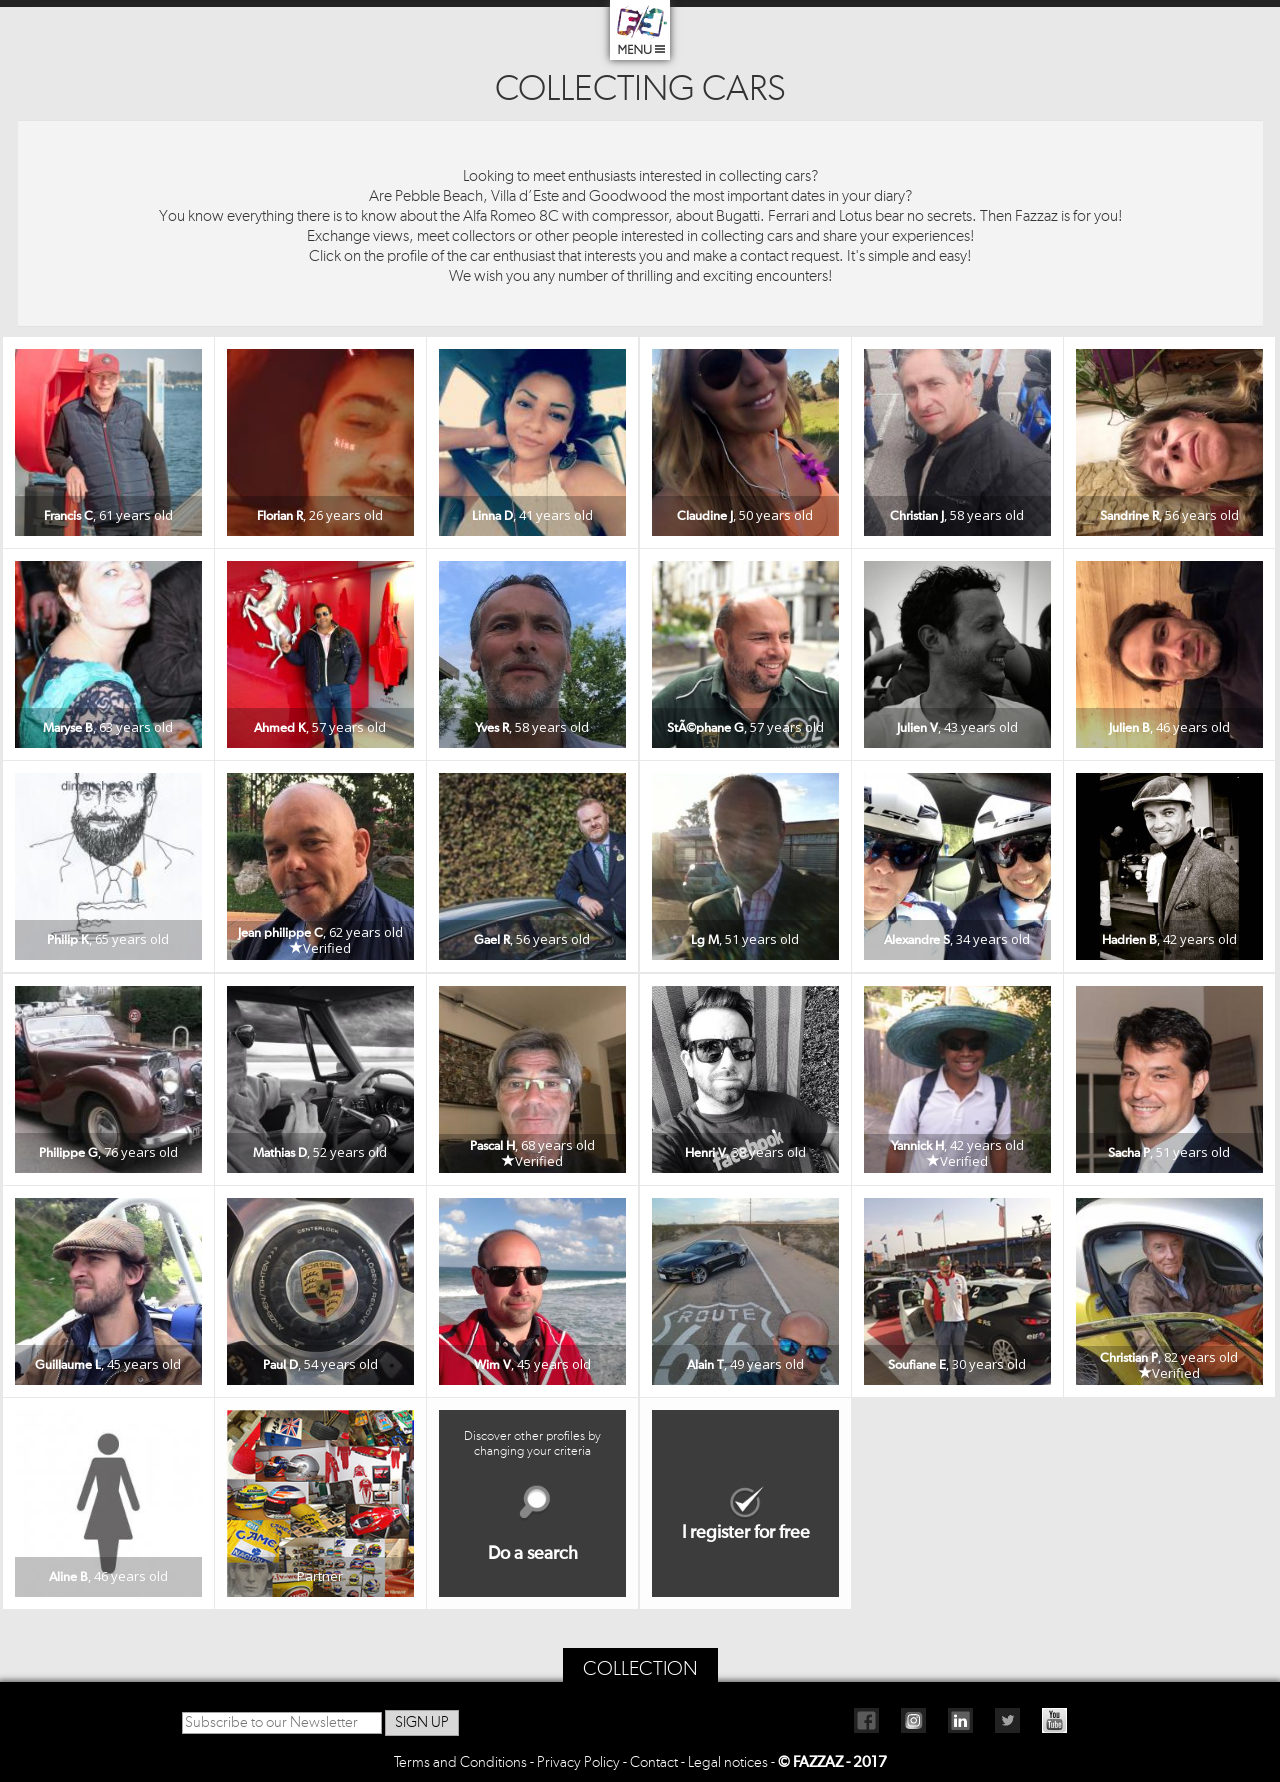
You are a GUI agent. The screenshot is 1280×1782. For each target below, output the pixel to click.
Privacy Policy (578, 1762)
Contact (654, 1762)
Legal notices (728, 1762)
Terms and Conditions (460, 1762)
